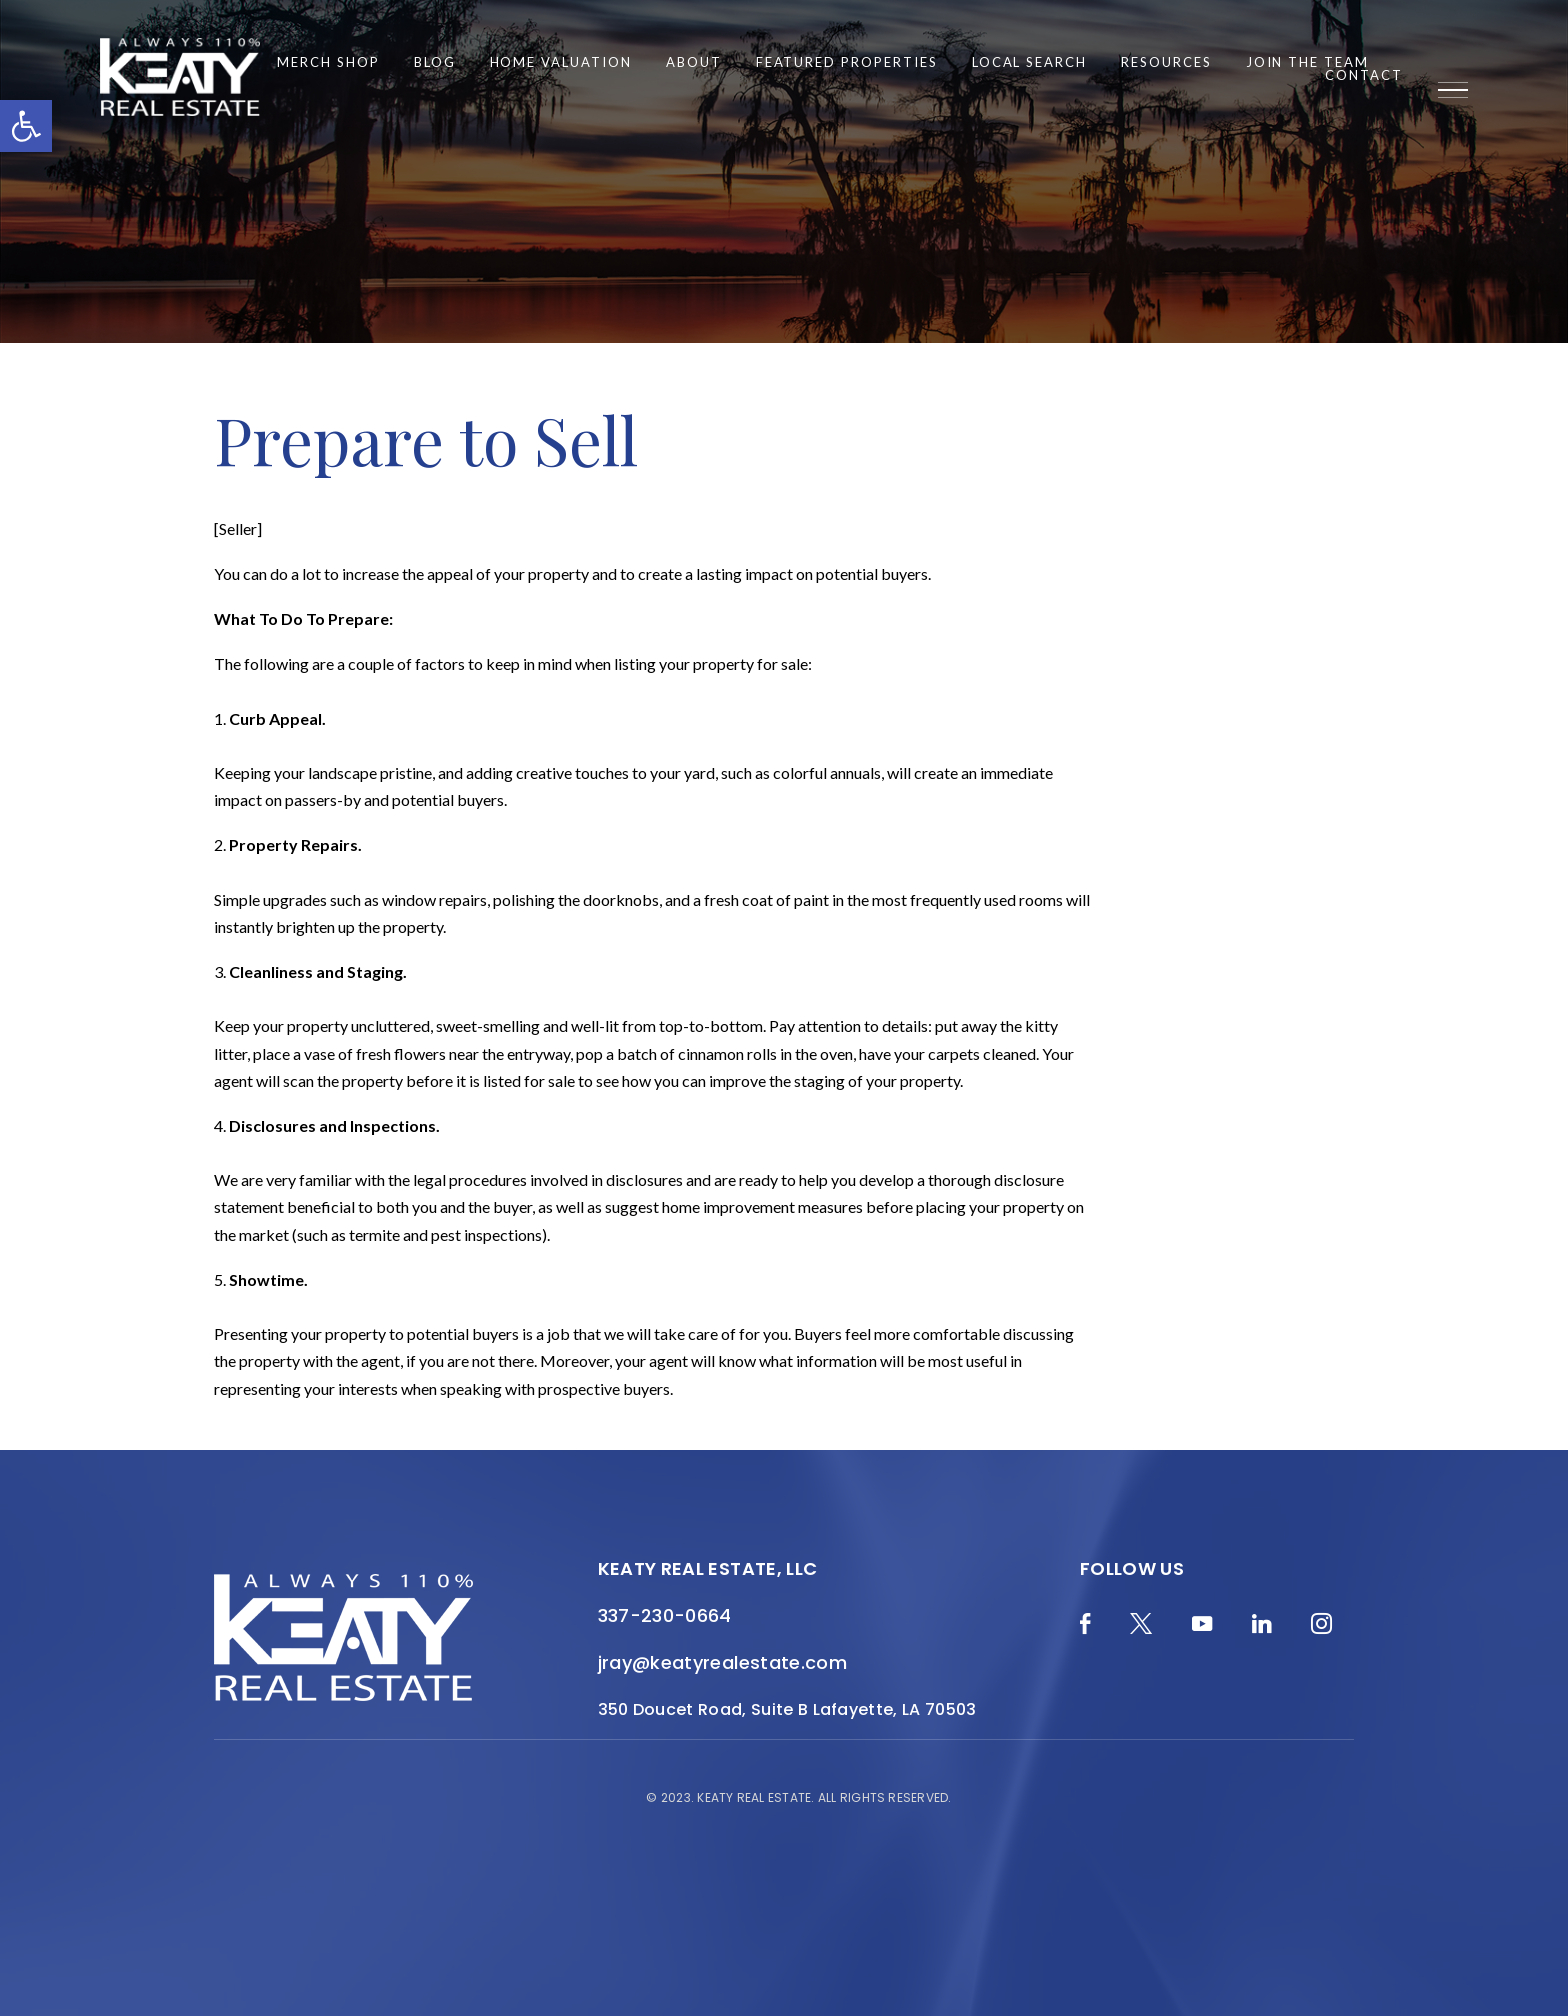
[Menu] (1453, 90)
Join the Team (1307, 62)
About (694, 62)
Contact (1364, 75)
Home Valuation (561, 62)
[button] (26, 126)
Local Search (1029, 62)
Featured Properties (847, 62)
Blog (435, 62)
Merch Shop (328, 62)
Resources (1166, 62)
